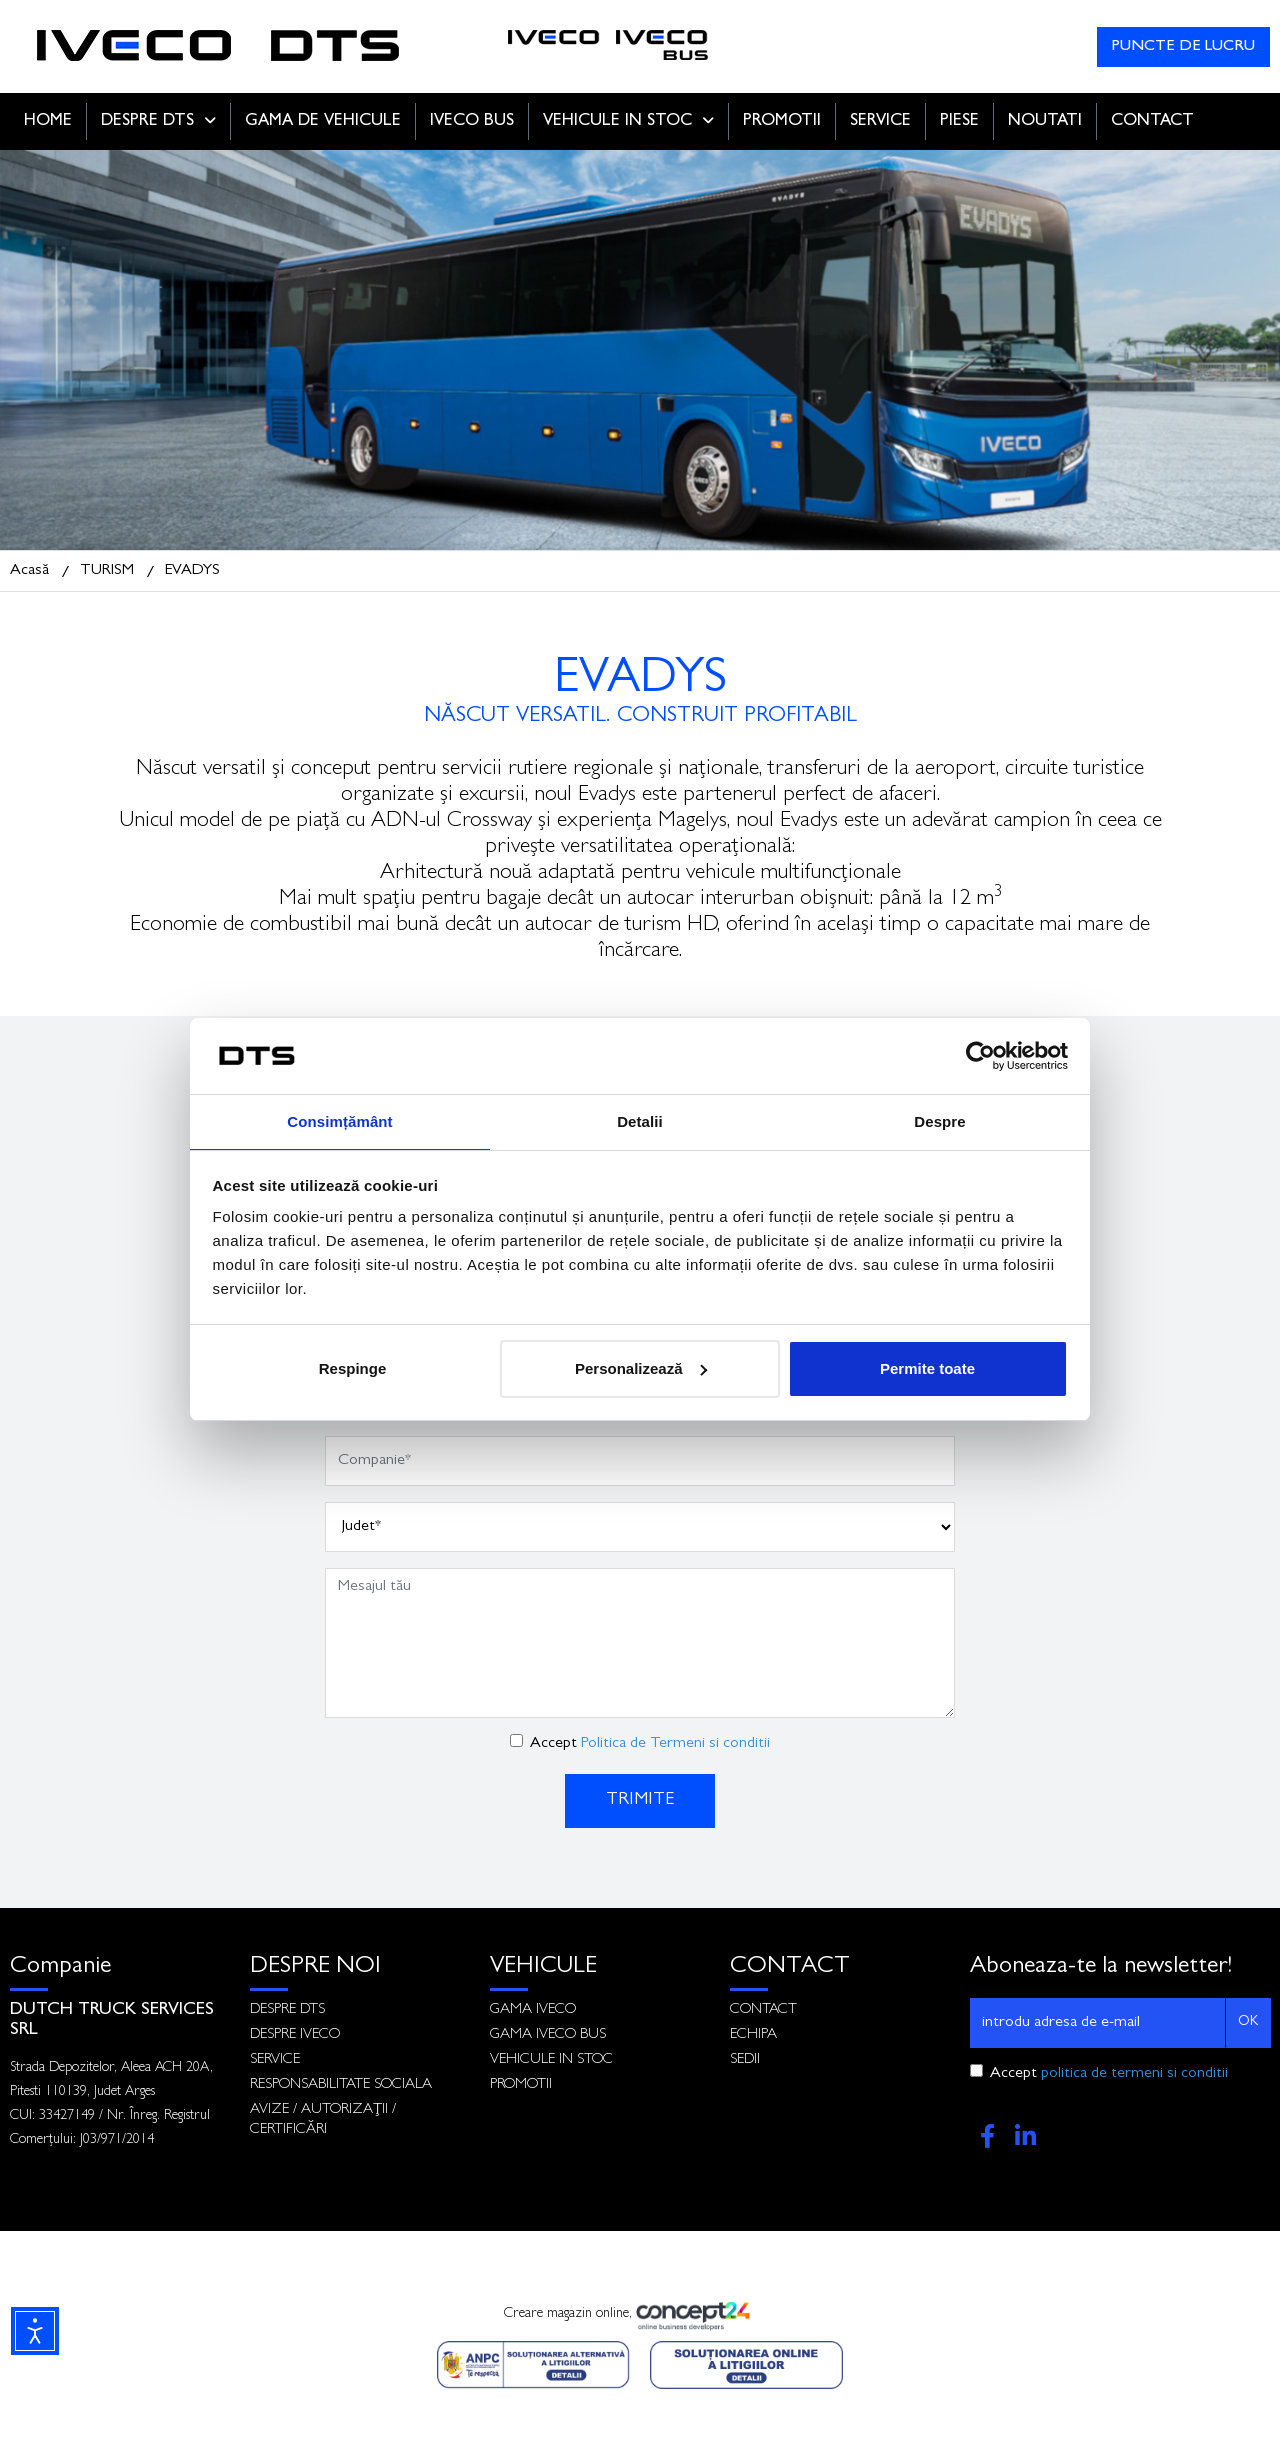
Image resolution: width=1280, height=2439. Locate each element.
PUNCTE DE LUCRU (1183, 47)
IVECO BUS (472, 121)
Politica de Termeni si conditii (675, 1744)
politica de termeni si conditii (1134, 2074)
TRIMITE (640, 1801)
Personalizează (641, 1369)
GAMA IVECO (533, 2010)
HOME (48, 121)
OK (1248, 2022)
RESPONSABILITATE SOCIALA (341, 2085)
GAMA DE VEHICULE (323, 121)
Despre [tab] (939, 1120)
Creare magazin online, (640, 2316)
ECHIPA (753, 2035)
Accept (650, 1744)
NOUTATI (1045, 121)
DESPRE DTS (158, 121)
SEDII (745, 2060)
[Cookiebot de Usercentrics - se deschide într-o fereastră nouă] (980, 1055)
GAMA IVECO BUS (548, 2035)
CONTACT (1152, 121)
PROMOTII (782, 121)
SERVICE (880, 121)
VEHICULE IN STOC (628, 121)
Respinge (353, 1369)
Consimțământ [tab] (339, 1120)
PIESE (959, 121)
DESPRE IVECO (295, 2035)
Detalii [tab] (640, 1120)
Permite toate (927, 1369)
